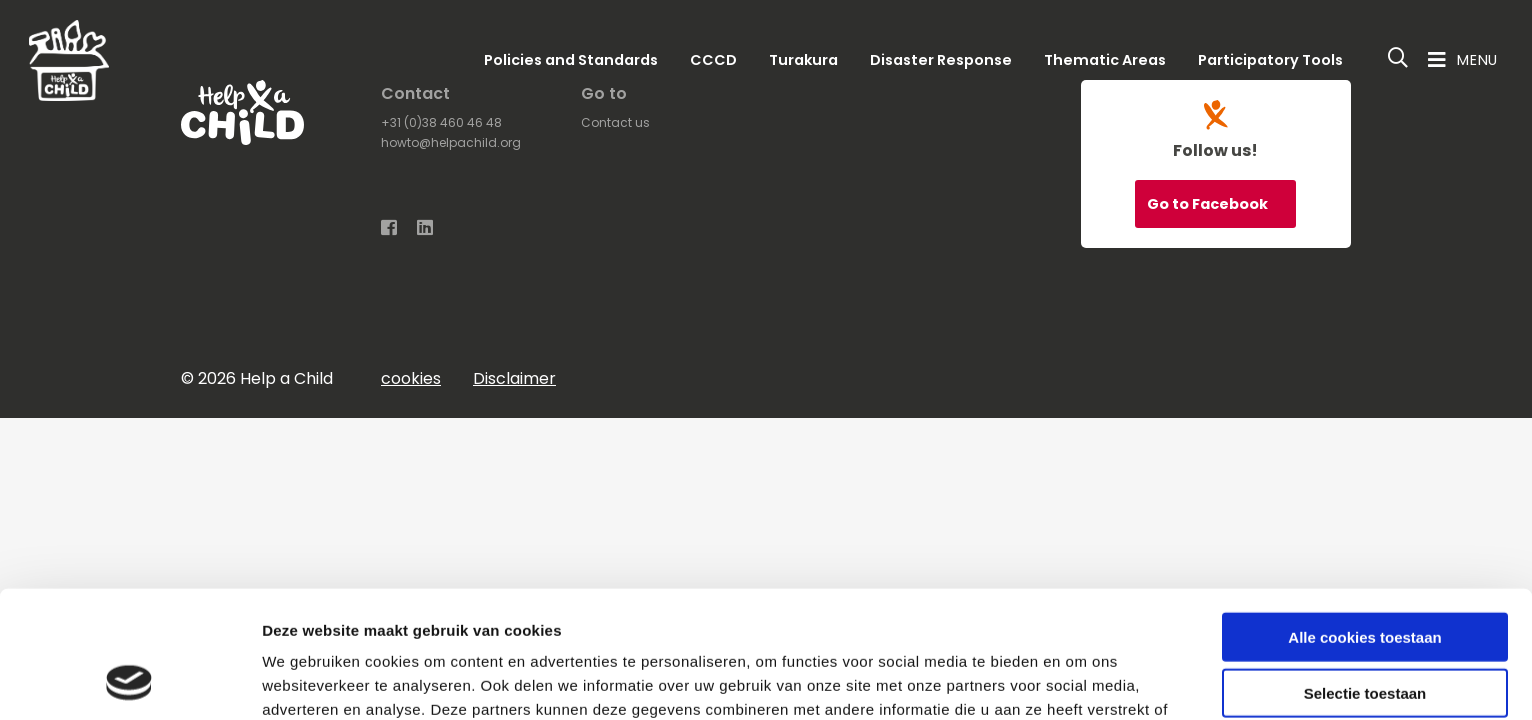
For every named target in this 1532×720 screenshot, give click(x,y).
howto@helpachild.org (451, 142)
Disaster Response (941, 60)
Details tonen (1080, 680)
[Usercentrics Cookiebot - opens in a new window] (129, 681)
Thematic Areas (1105, 60)
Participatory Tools (1270, 60)
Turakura (803, 60)
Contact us (615, 122)
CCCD (713, 60)
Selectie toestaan (1365, 576)
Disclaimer (514, 378)
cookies (411, 378)
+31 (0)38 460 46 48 (441, 122)
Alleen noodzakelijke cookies (1365, 632)
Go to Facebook (1209, 204)
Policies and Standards (571, 60)
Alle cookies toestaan (1364, 519)
